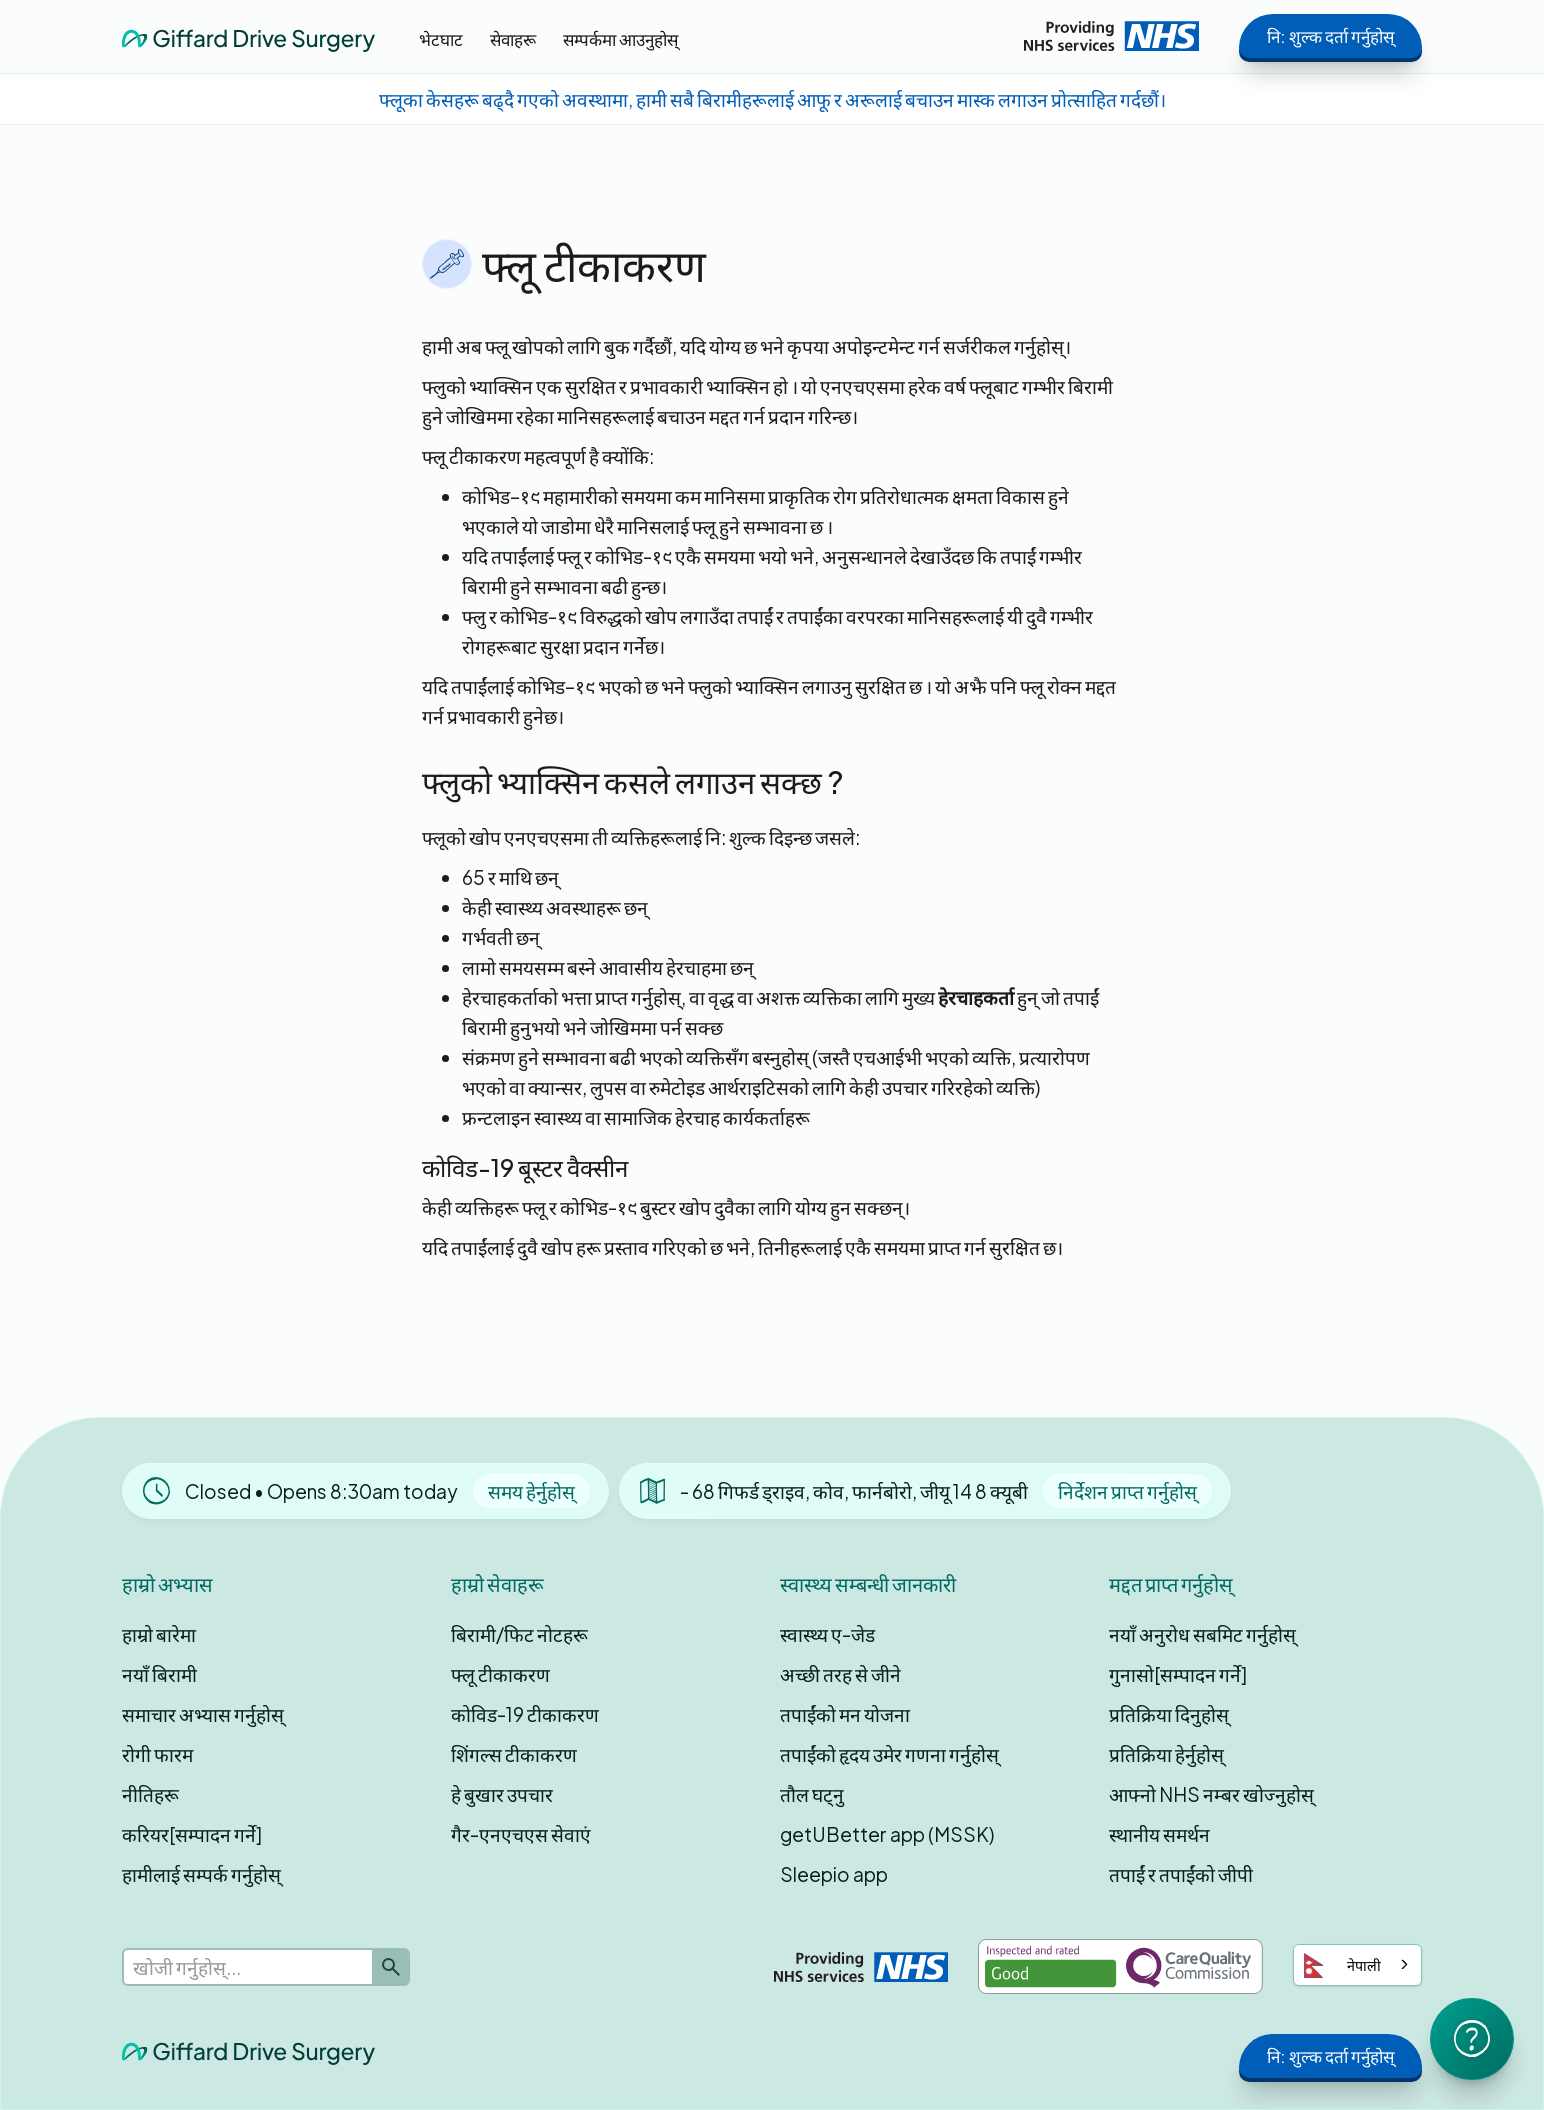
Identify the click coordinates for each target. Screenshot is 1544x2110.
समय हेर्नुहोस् (531, 1491)
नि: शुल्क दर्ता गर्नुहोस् (1330, 36)
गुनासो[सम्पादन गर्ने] (1178, 1674)
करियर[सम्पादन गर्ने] (192, 1834)
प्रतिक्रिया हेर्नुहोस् (1166, 1754)
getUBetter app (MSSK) (887, 1834)
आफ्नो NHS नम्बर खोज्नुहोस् (1211, 1794)
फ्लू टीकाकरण (500, 1674)
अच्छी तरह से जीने (840, 1674)
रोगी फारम (157, 1754)
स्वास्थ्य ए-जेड (827, 1634)
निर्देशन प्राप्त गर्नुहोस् (1127, 1491)
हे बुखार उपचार (502, 1794)
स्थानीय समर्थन (1159, 1834)
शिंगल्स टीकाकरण (514, 1754)
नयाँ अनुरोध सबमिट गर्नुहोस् (1202, 1634)
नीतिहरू (150, 1794)
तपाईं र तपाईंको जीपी (1181, 1874)
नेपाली (1342, 1965)
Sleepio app (834, 1874)
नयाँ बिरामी (159, 1674)
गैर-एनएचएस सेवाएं (521, 1834)
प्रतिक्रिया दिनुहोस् (1169, 1714)
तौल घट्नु (812, 1794)
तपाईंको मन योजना (845, 1714)
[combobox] (1357, 1965)
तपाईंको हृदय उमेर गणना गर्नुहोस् (889, 1754)
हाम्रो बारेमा (159, 1634)
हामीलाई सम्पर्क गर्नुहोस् (201, 1874)
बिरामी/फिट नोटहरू (519, 1634)
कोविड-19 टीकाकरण (525, 1714)
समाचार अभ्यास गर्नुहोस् (203, 1714)
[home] (248, 35)
